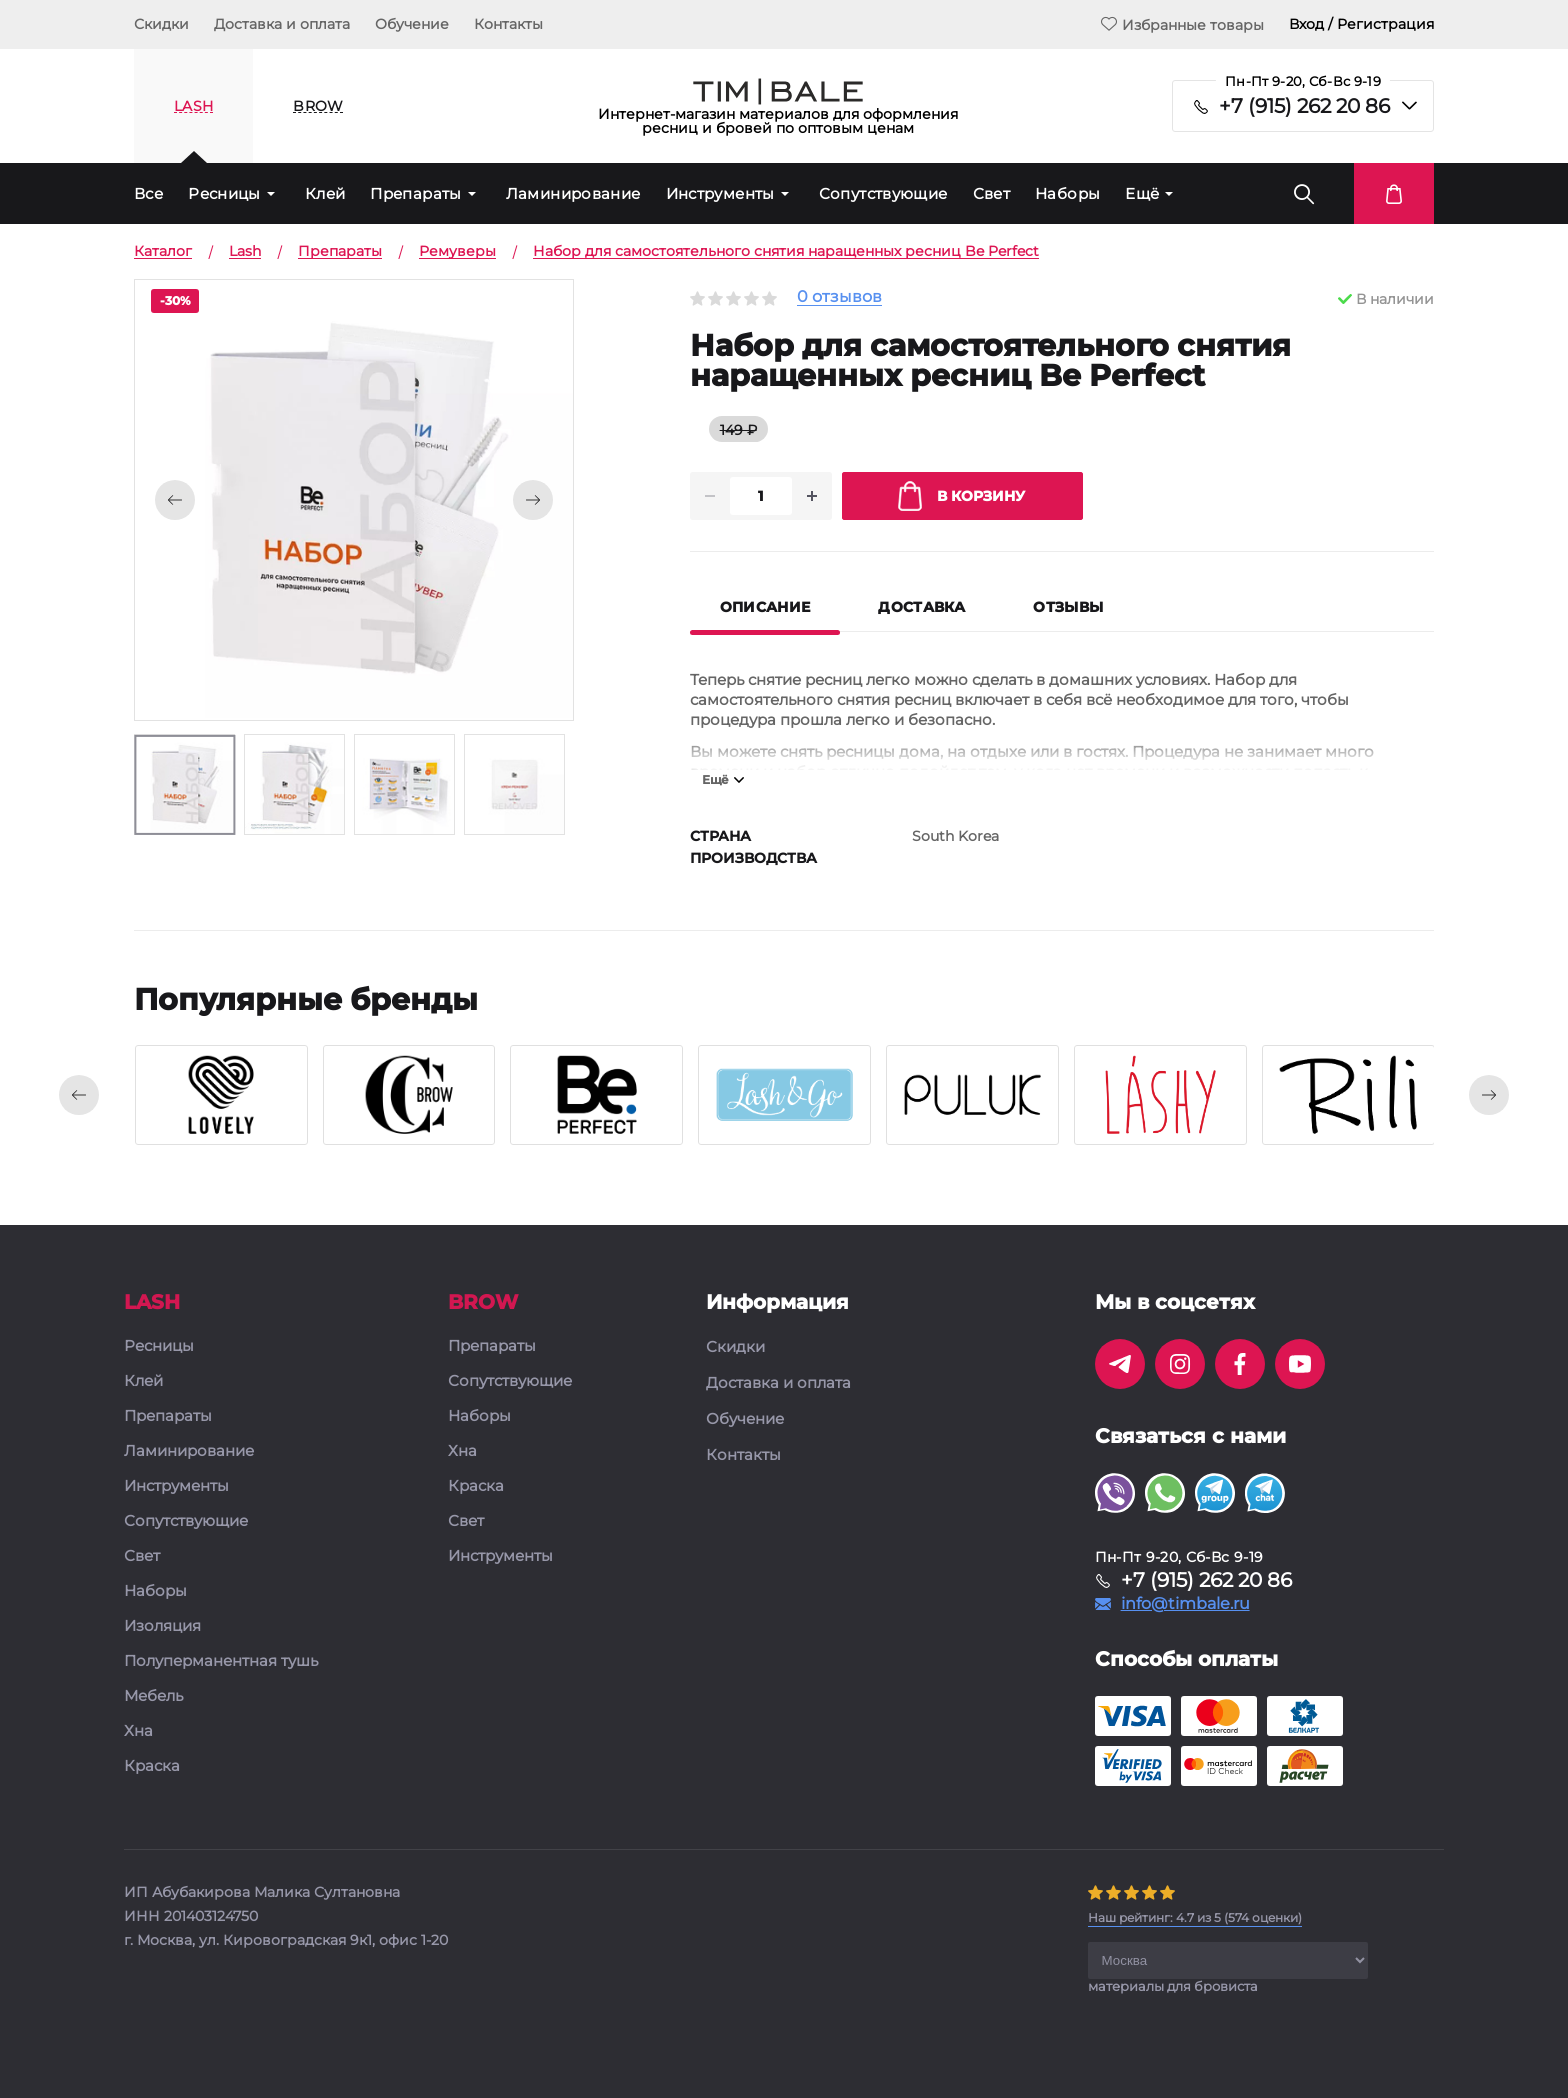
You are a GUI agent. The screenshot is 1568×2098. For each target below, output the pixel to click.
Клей (325, 193)
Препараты (415, 193)
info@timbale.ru (1185, 1604)
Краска (152, 1766)
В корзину (961, 496)
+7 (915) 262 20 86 (1304, 106)
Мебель (153, 1696)
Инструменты (720, 193)
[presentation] (79, 1095)
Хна (138, 1731)
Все (148, 193)
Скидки (161, 24)
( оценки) (1195, 1917)
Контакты (508, 24)
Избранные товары (1182, 24)
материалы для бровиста (1173, 1986)
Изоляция (162, 1626)
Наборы (1067, 193)
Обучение (412, 24)
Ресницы (224, 193)
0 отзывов (839, 297)
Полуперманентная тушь (221, 1661)
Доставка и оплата (282, 24)
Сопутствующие (883, 193)
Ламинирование (573, 193)
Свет (992, 193)
